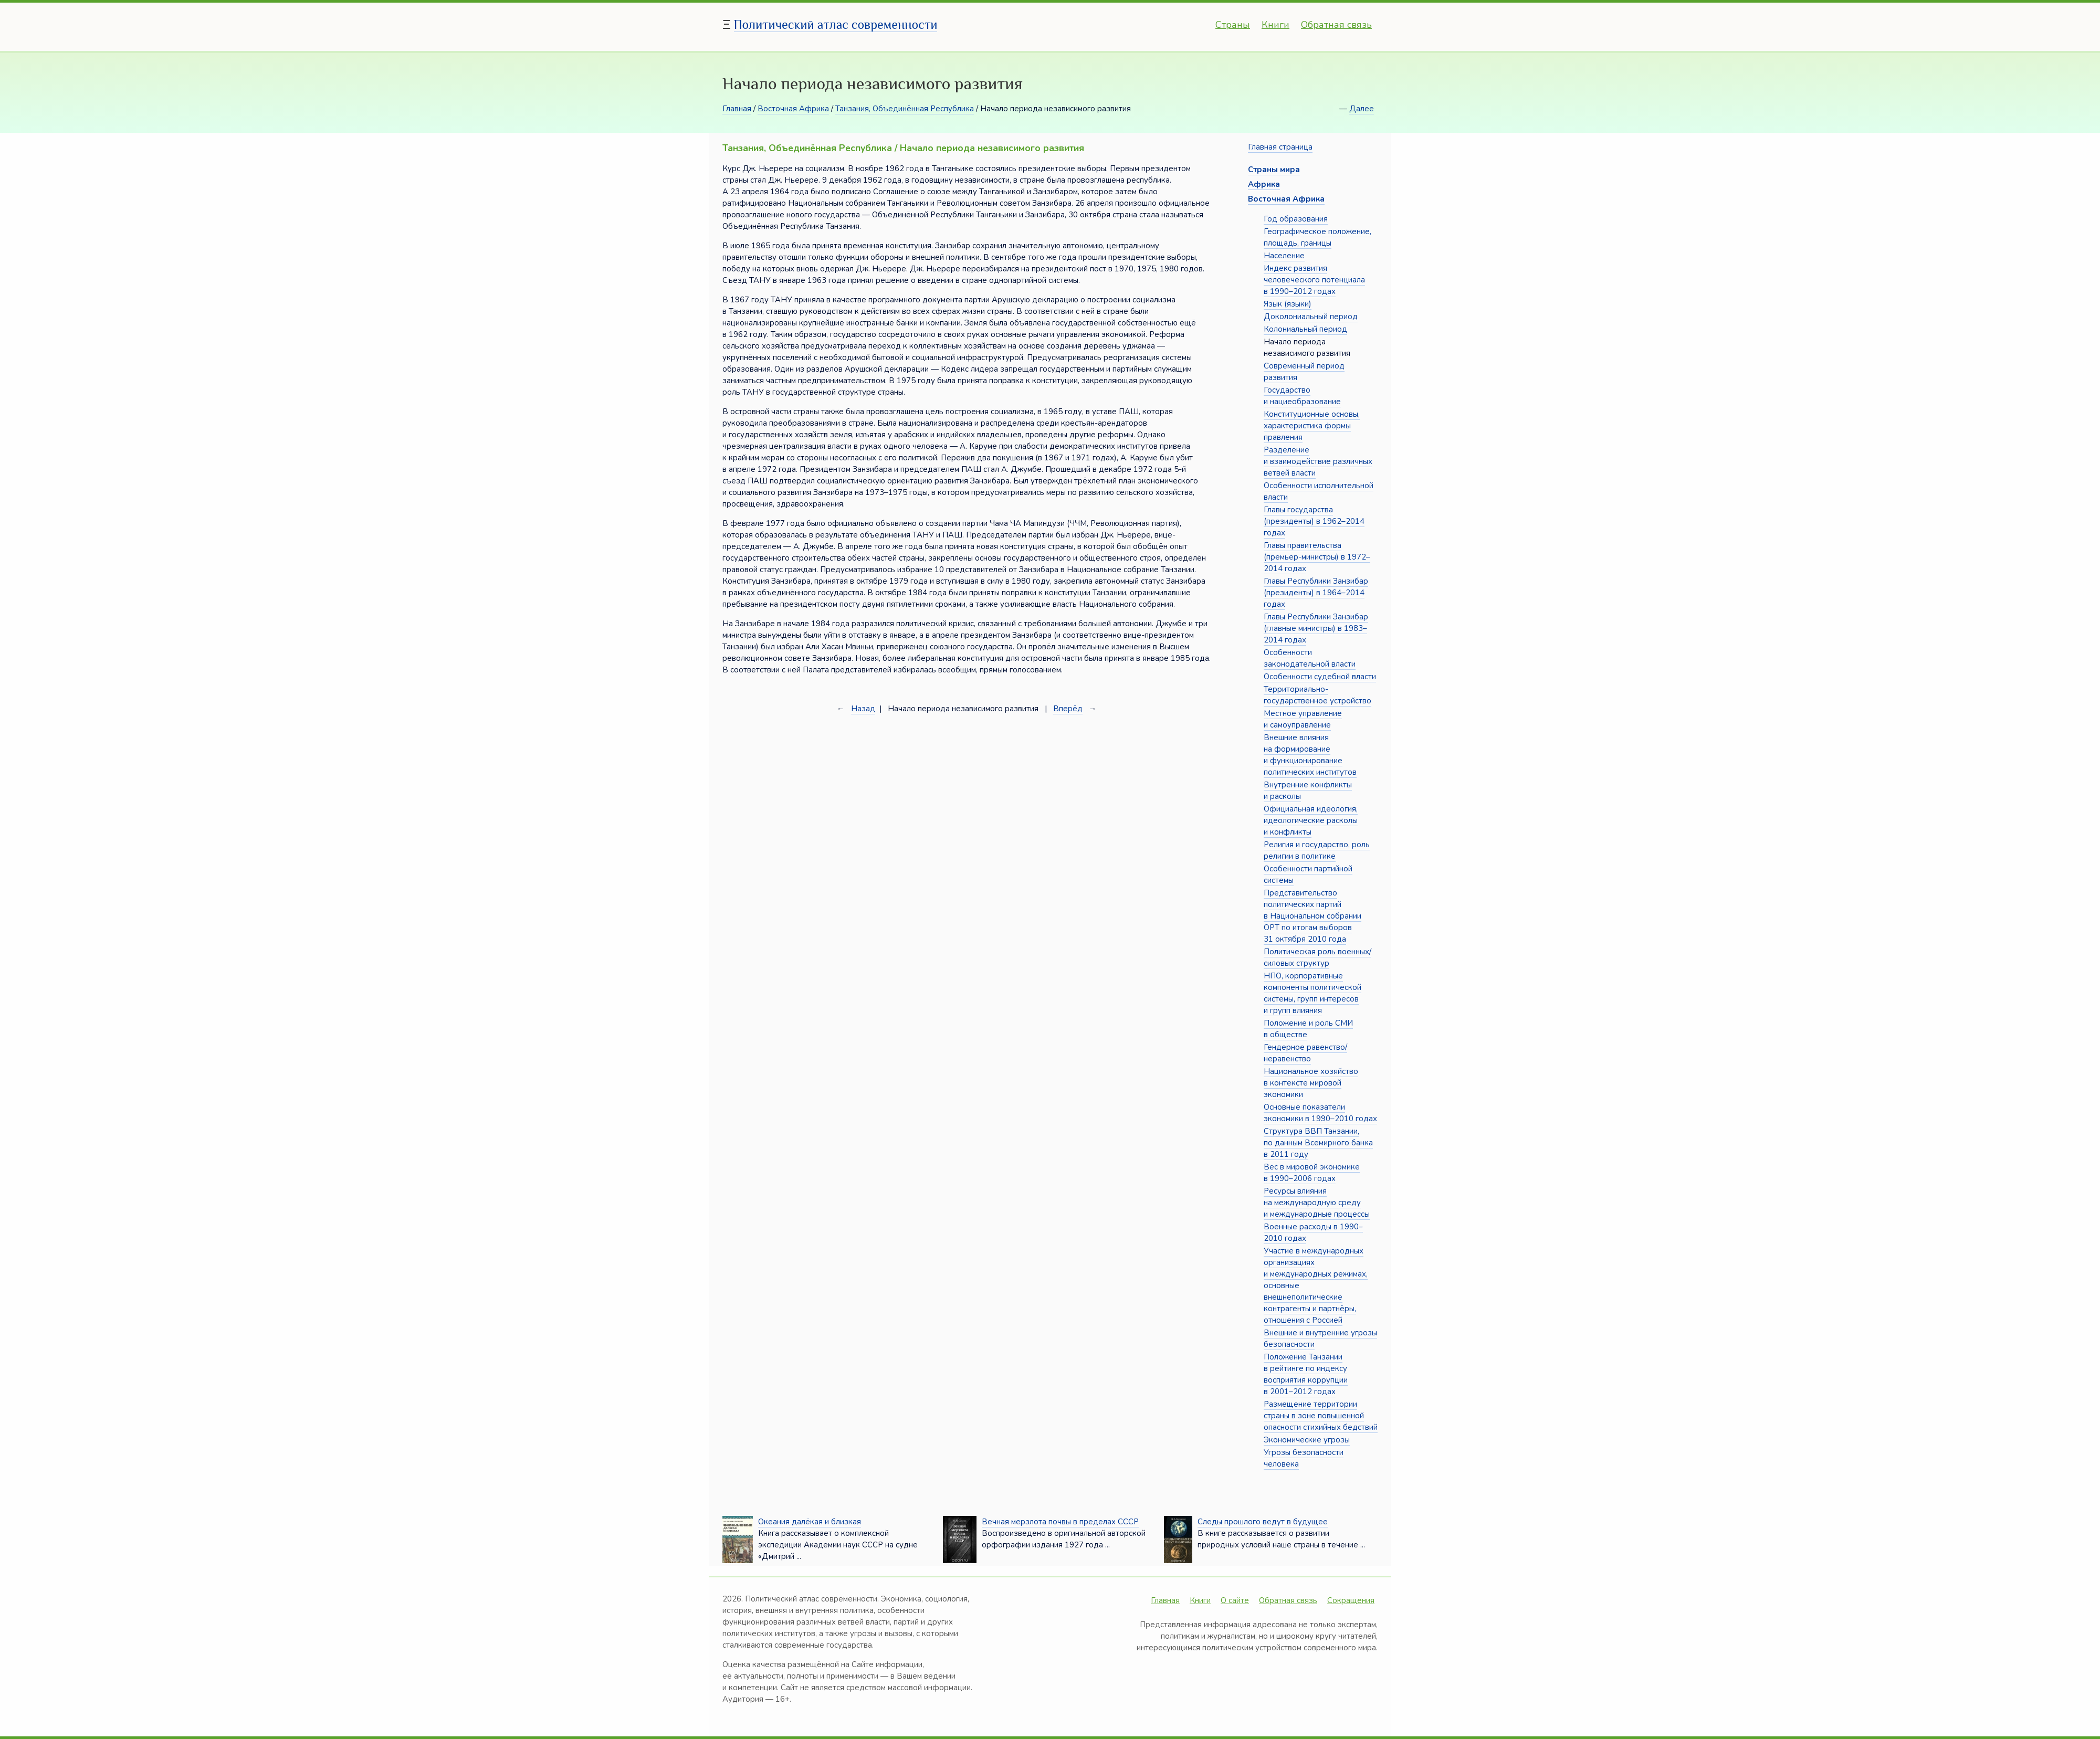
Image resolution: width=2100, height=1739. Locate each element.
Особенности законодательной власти (1310, 658)
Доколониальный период (1311, 316)
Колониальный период (1305, 329)
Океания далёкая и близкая (809, 1521)
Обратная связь (1336, 24)
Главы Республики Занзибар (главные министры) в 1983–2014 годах (1316, 628)
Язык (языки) (1287, 304)
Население (1284, 255)
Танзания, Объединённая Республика (904, 108)
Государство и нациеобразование (1302, 396)
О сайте (1235, 1600)
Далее (1361, 108)
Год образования (1296, 219)
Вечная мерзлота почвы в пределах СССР (1060, 1521)
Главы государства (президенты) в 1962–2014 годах (1314, 521)
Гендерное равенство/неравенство (1305, 1053)
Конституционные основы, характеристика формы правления (1312, 425)
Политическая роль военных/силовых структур (1317, 957)
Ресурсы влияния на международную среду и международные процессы (1317, 1202)
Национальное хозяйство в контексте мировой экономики (1311, 1083)
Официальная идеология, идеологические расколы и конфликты (1311, 820)
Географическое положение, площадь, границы (1317, 237)
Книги (1275, 24)
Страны (1232, 24)
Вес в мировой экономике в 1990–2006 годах (1312, 1173)
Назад (863, 708)
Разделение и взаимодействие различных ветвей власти (1318, 461)
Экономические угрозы (1307, 1440)
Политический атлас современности (836, 24)
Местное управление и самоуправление (1303, 719)
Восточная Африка (793, 108)
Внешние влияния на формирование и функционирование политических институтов (1310, 754)
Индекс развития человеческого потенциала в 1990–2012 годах (1314, 280)
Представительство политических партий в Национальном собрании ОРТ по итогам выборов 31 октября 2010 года (1312, 916)
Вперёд (1068, 708)
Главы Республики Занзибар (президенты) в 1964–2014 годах (1316, 592)
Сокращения (1350, 1600)
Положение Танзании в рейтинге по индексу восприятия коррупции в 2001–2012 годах (1306, 1374)
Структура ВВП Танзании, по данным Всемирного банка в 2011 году (1318, 1143)
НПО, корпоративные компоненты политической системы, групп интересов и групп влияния (1312, 993)
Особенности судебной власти (1320, 676)
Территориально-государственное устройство (1317, 695)
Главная (736, 108)
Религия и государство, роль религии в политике (1317, 850)
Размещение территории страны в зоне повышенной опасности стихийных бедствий (1321, 1415)
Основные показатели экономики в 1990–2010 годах (1320, 1113)
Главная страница (1280, 147)
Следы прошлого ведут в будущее (1263, 1521)
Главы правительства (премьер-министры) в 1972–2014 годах (1317, 557)
